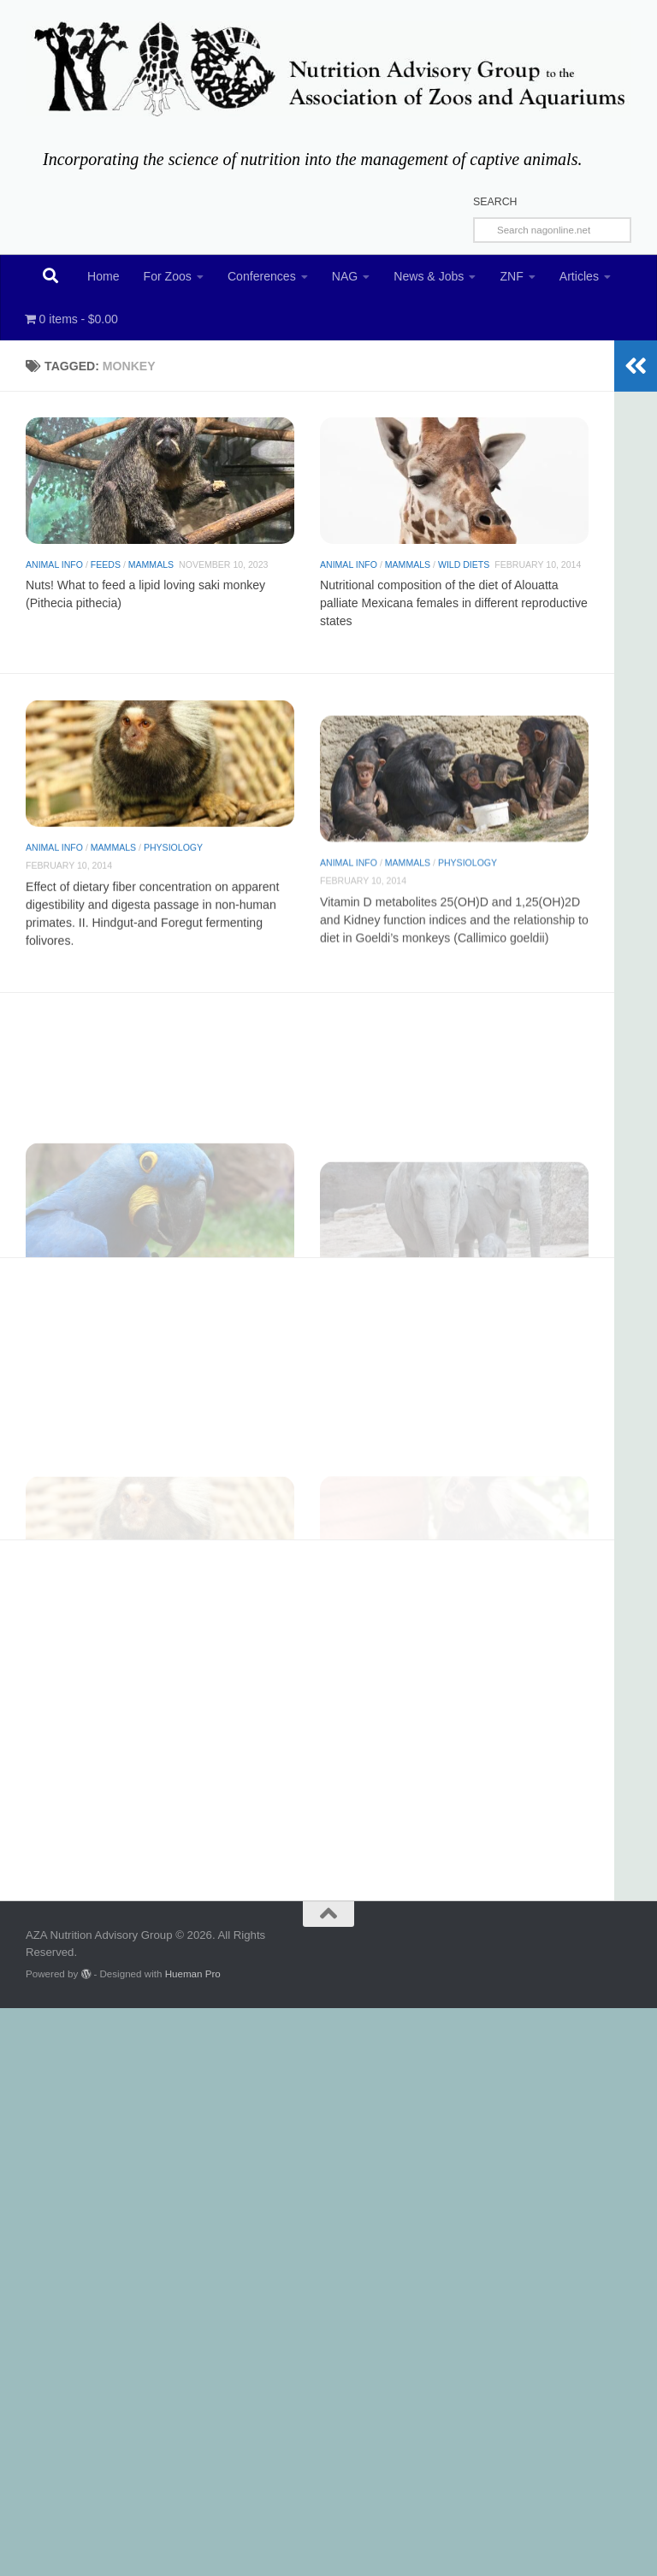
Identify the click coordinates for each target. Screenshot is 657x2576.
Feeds (106, 572)
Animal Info (54, 572)
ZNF (511, 276)
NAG (345, 276)
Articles (579, 276)
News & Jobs (429, 276)
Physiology (173, 920)
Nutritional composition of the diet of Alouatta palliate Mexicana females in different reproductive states (454, 629)
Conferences (262, 276)
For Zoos (168, 276)
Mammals (151, 572)
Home (103, 276)
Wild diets (463, 591)
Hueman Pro (193, 1973)
